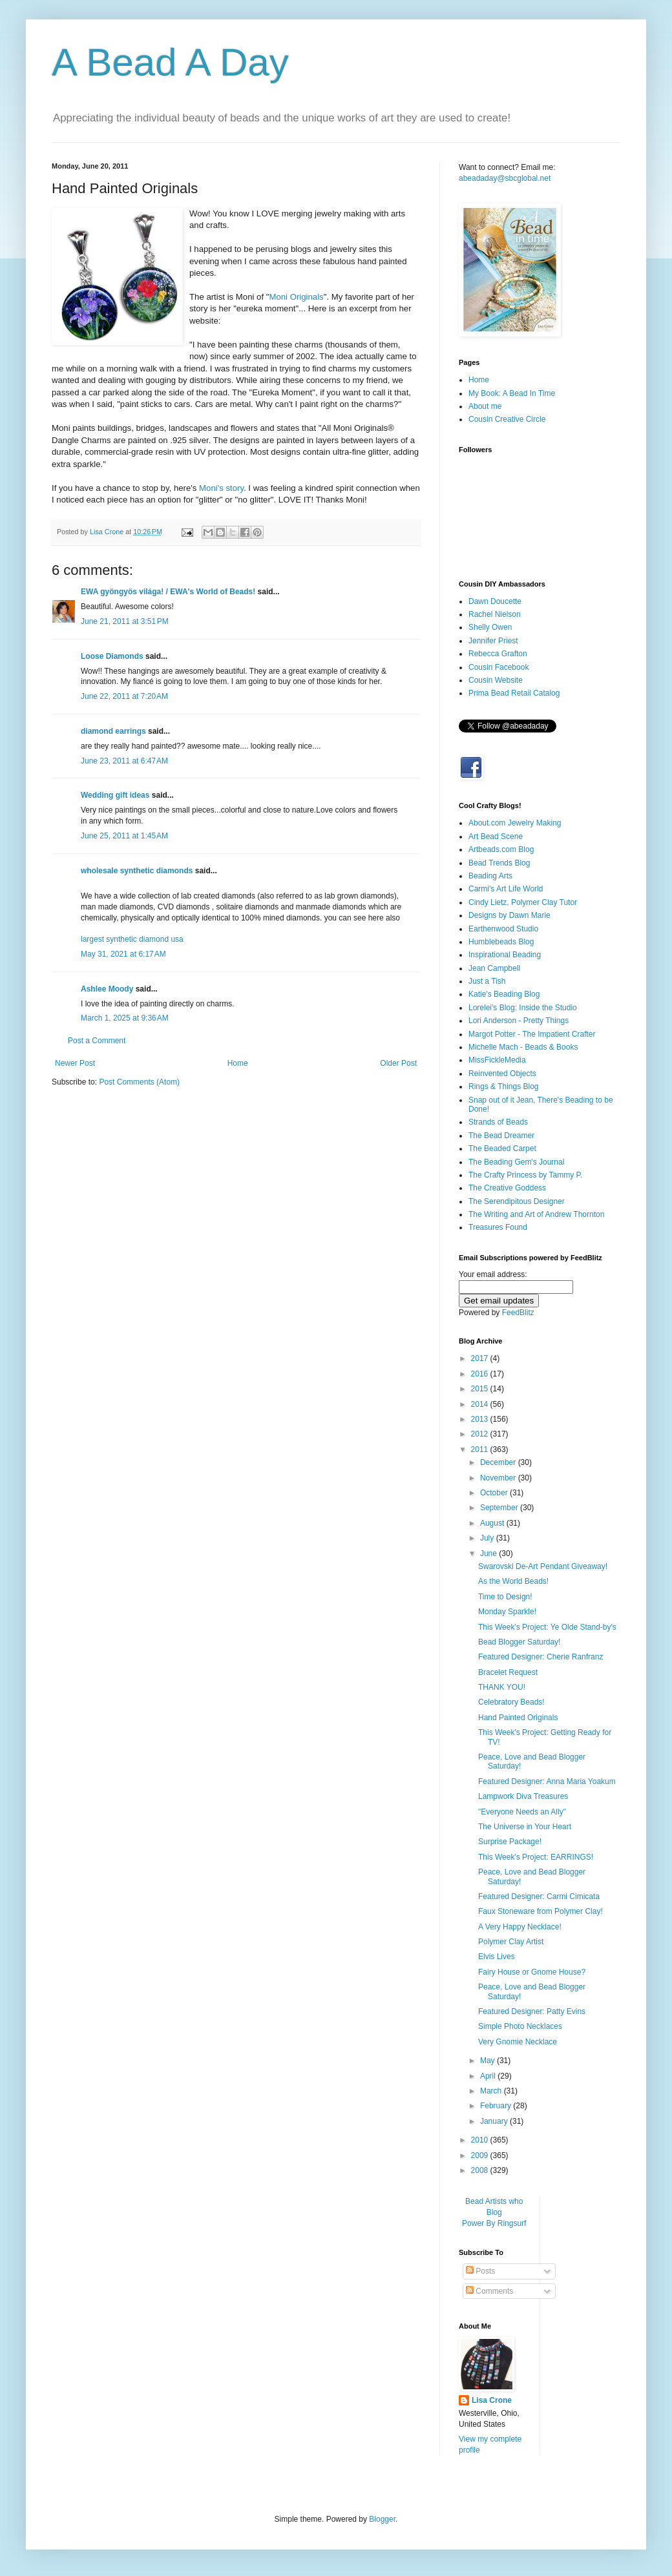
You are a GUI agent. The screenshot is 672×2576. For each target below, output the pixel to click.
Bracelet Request (508, 1672)
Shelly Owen (490, 627)
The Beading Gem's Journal (516, 1162)
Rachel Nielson (494, 614)
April (489, 2076)
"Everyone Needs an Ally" (522, 1811)
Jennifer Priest (493, 640)
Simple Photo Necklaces (520, 2026)
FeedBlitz (518, 1312)
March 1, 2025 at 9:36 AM (125, 1018)
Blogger (382, 2519)
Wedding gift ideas (115, 795)
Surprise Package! (509, 1841)
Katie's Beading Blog (504, 994)
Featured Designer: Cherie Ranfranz (540, 1656)
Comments (489, 2291)
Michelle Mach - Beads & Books (523, 1047)
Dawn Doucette (494, 601)
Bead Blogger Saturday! (519, 1641)
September (500, 1507)
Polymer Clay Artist (510, 1941)
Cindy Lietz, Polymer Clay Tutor (522, 902)
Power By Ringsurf (494, 2223)
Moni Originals (296, 297)
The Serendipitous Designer (516, 1201)
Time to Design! (505, 1596)
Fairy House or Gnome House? (531, 1972)
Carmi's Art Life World (505, 888)
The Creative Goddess (507, 1187)
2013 (480, 1419)
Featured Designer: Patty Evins (531, 2011)
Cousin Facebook (498, 667)
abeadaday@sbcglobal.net (505, 178)
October (495, 1492)
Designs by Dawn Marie (509, 915)
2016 (480, 1373)
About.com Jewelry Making (514, 822)
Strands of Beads (498, 1122)
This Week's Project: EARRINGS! (535, 1857)
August (493, 1523)
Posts (480, 2271)
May (488, 2060)
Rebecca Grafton (497, 653)
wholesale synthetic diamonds (137, 870)
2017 (480, 1358)
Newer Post (75, 1063)
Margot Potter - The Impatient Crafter (532, 1034)
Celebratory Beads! (511, 1702)
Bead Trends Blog (499, 862)
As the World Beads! (513, 1581)
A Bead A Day (170, 62)
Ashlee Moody (107, 988)
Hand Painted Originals (518, 1717)
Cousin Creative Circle (506, 419)
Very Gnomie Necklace (517, 2041)
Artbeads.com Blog (501, 849)
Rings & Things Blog (503, 1086)
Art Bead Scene (495, 836)
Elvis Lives (496, 1956)
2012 (480, 1434)
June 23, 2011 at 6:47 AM (124, 760)
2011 (480, 1449)
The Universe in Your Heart (524, 1826)
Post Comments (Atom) (139, 1081)
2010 (480, 2140)
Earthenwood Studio (503, 928)
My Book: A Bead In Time (511, 393)
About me (484, 406)
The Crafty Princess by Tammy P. (525, 1174)
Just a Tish (486, 981)
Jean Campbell (494, 968)
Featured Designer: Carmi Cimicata (539, 1896)
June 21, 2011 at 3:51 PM (125, 621)
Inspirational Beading (504, 954)
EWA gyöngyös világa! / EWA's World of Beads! (168, 591)
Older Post (398, 1063)
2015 (480, 1388)
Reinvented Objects (502, 1073)
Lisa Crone (492, 2400)
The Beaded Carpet (502, 1148)
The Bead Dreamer (501, 1135)
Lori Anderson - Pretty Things (518, 1020)
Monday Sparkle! (507, 1611)
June (489, 1553)
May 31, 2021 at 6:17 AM (123, 954)
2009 (480, 2155)
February (496, 2105)
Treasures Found (497, 1227)
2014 (480, 1404)
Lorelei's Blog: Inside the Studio (522, 1007)
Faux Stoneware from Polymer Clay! (540, 1911)
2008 (480, 2170)
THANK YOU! (501, 1687)
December (499, 1462)
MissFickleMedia (497, 1060)
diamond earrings (113, 731)
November (499, 1477)
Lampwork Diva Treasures (523, 1796)
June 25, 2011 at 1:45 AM (124, 835)
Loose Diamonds (112, 656)
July (488, 1537)
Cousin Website (495, 680)
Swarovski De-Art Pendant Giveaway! (542, 1566)
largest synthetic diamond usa (132, 939)
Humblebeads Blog (501, 941)
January (495, 2121)
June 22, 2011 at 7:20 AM (124, 696)
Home (237, 1063)
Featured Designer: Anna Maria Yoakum (547, 1781)
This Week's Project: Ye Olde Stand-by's (547, 1627)
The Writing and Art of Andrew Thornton (536, 1214)
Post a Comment (96, 1040)
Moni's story (221, 488)
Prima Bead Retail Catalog (514, 693)
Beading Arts (490, 875)
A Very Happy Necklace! (520, 1926)
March (492, 2090)
